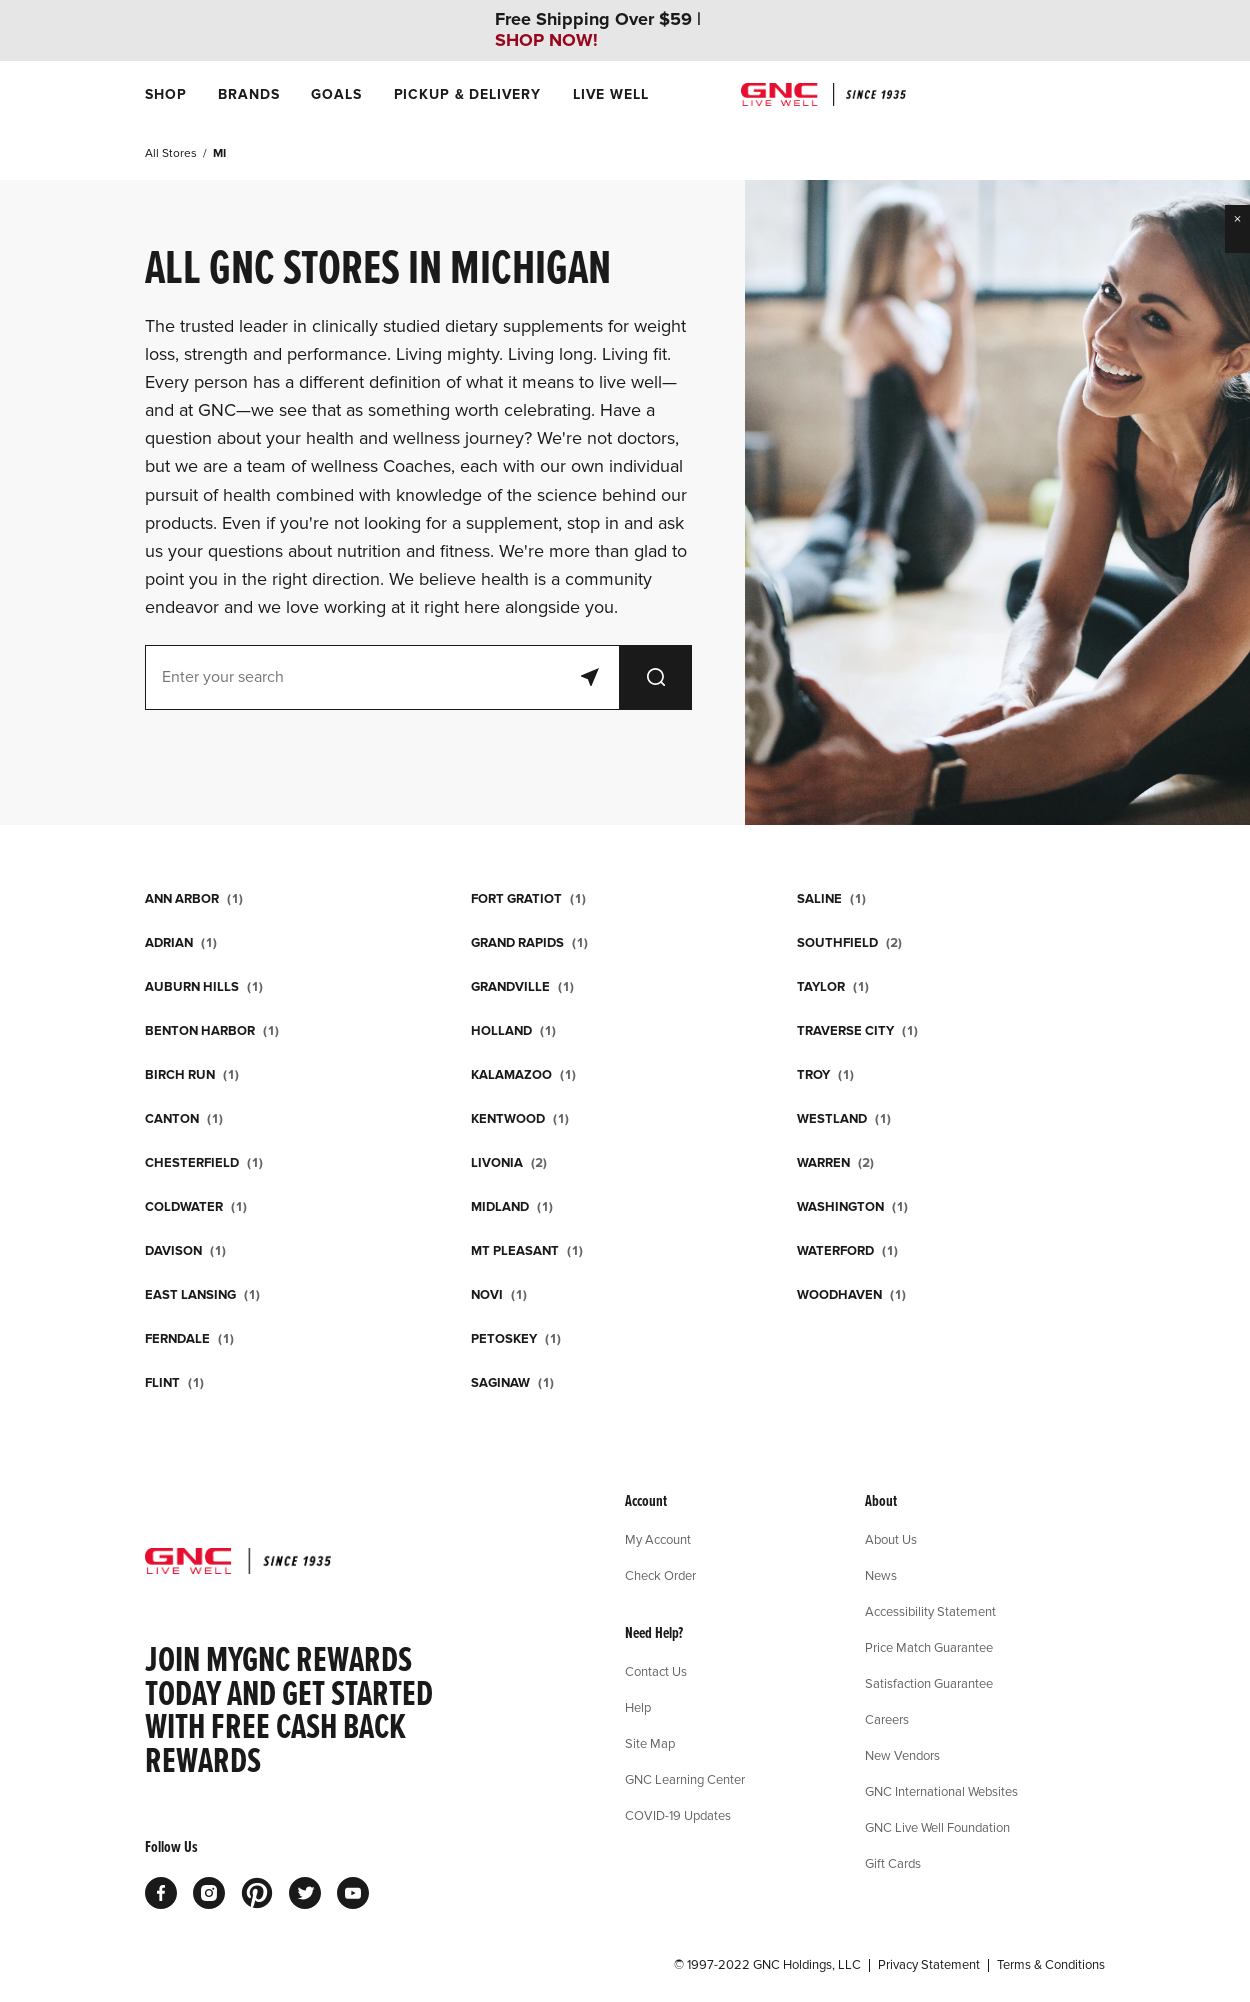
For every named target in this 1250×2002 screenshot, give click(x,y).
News (881, 1575)
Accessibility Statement (930, 1611)
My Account (658, 1539)
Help (638, 1707)
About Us (891, 1539)
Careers (887, 1719)
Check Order (660, 1575)
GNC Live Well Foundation (937, 1827)
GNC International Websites (941, 1791)
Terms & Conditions (1051, 1965)
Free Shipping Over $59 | (598, 30)
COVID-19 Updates (678, 1815)
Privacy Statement (929, 1965)
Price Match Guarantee (929, 1647)
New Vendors (902, 1755)
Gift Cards (893, 1863)
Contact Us (656, 1671)
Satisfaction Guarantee (929, 1683)
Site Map (650, 1743)
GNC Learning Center (685, 1779)
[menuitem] (165, 94)
